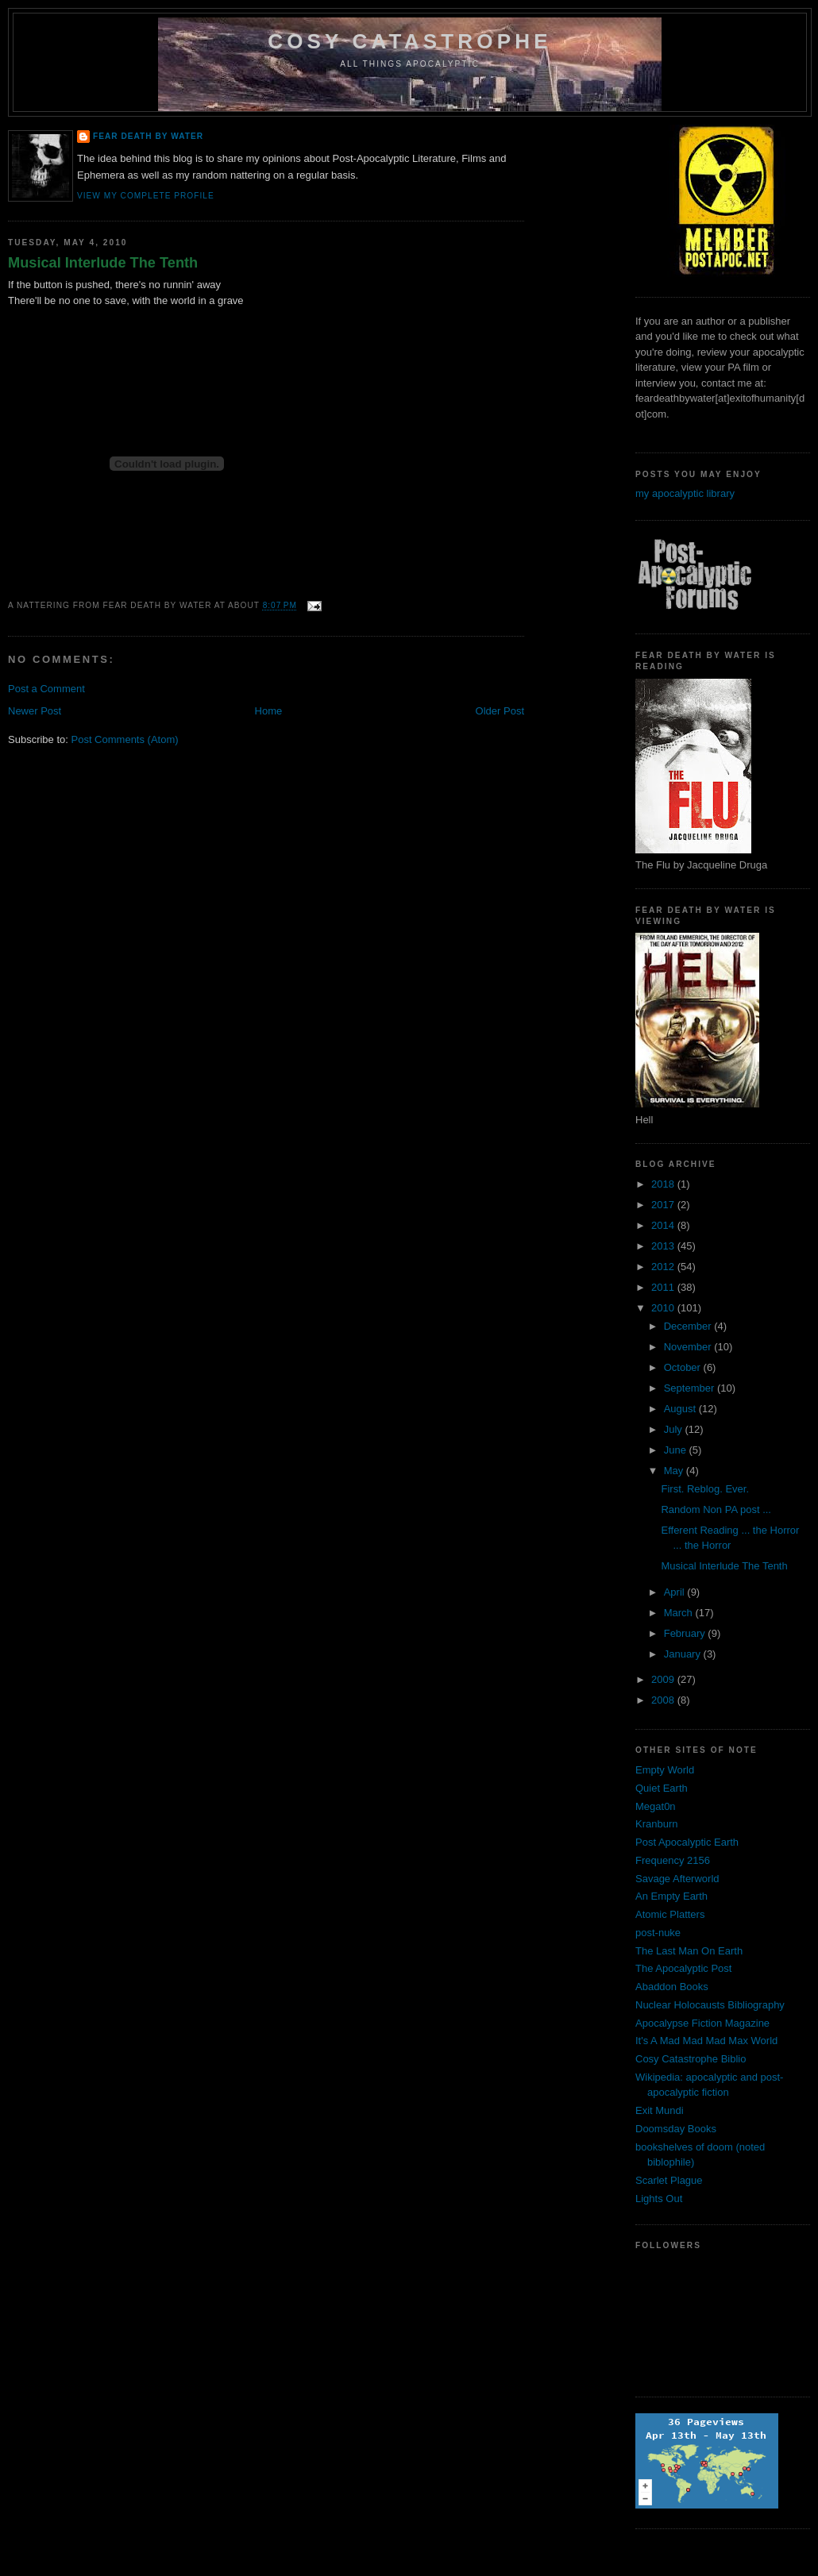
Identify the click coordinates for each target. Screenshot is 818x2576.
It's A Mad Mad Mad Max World (706, 2041)
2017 (664, 1205)
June (676, 1450)
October (684, 1367)
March (680, 1613)
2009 (664, 1679)
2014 (664, 1225)
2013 (664, 1246)
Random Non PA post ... (716, 1509)
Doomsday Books (675, 2129)
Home (269, 711)
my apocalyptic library (685, 493)
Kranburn (656, 1824)
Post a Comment (46, 689)
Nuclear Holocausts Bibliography (710, 2005)
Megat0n (655, 1806)
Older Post (500, 711)
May (675, 1471)
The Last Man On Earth (689, 1951)
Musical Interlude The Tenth (103, 263)
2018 (664, 1184)
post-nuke (658, 1933)
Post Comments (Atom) (125, 739)
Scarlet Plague (669, 2180)
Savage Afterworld (677, 1879)
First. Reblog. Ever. (705, 1489)
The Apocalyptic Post (683, 1968)
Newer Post (34, 711)
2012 (664, 1267)
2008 (664, 1700)
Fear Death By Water (148, 136)
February (686, 1633)
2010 (664, 1308)
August (681, 1409)
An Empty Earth (671, 1896)
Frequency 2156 (672, 1860)
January (684, 1654)
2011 (664, 1287)
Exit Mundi (659, 2110)
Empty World (664, 1770)
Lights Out (658, 2198)
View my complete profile (145, 195)
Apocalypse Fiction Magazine (702, 2023)
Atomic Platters (669, 1914)
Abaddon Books (671, 1987)
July (674, 1429)
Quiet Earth (661, 1788)
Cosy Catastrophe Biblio (690, 2059)
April (676, 1592)
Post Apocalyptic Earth (687, 1842)
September (690, 1388)
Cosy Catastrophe (410, 41)
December (689, 1326)
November (689, 1347)
